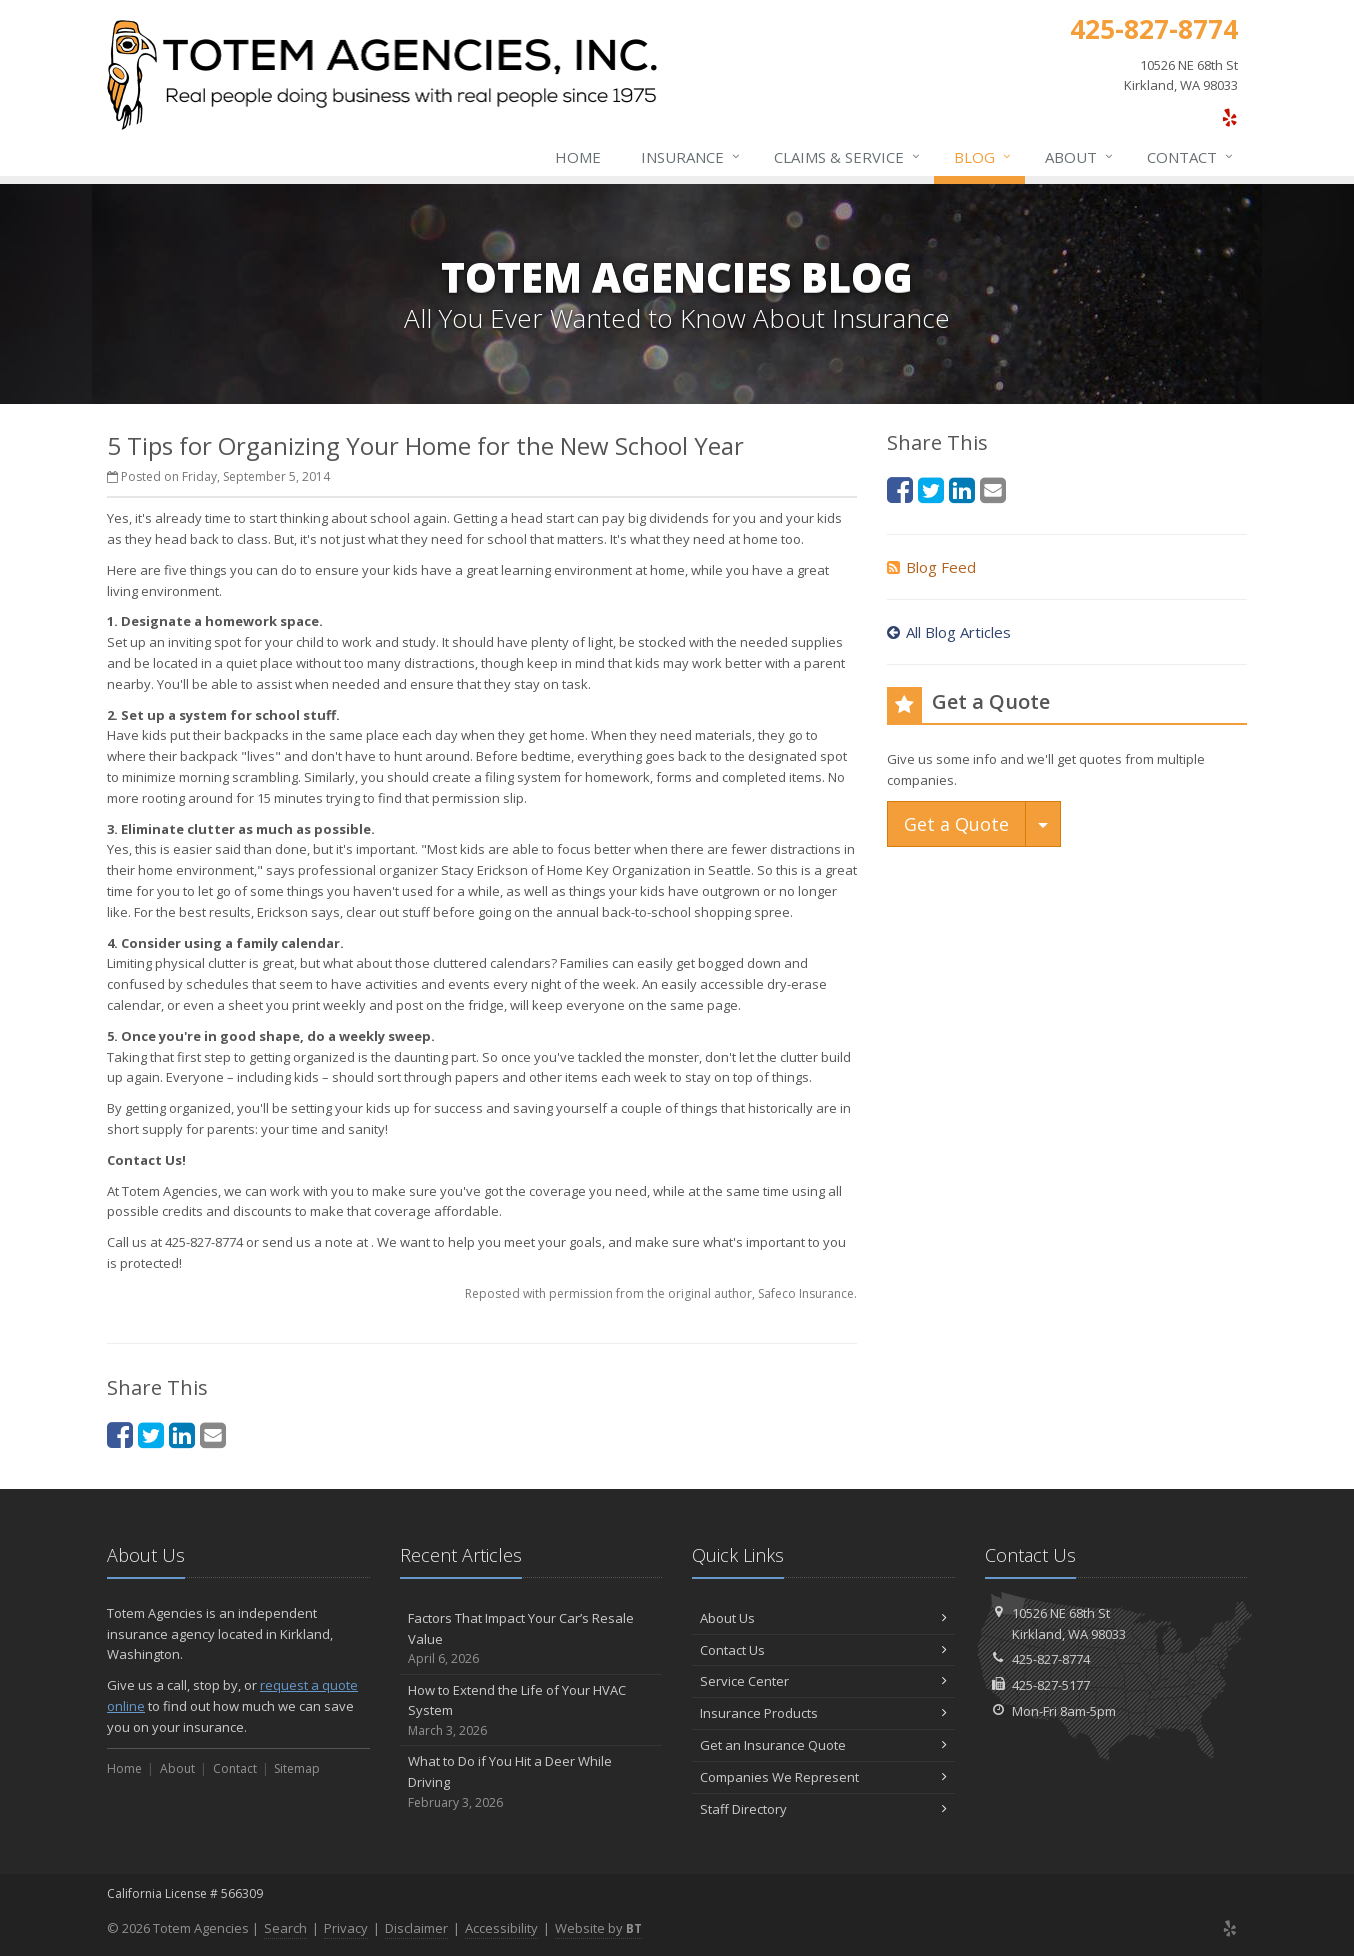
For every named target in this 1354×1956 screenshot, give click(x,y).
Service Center (823, 1681)
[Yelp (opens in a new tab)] (1229, 117)
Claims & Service (848, 157)
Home (578, 157)
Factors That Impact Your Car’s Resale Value (531, 1639)
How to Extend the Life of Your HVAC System (531, 1711)
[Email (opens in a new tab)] (213, 1434)
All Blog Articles (949, 632)
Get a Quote (956, 824)
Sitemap (297, 1768)
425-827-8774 (1051, 1659)
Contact (1191, 157)
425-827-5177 (1051, 1685)
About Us (823, 1618)
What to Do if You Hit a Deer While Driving (531, 1782)
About (1080, 157)
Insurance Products (823, 1713)
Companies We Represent (823, 1777)
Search (285, 1928)
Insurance (691, 157)
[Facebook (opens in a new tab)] (120, 1434)
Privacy (346, 1928)
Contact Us (823, 1650)
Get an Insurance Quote (823, 1745)
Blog (983, 157)
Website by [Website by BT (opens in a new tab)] (598, 1928)
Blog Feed (931, 567)
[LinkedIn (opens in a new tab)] (182, 1434)
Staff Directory (823, 1809)
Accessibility (501, 1928)
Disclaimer (416, 1928)
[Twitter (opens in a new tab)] (151, 1434)
